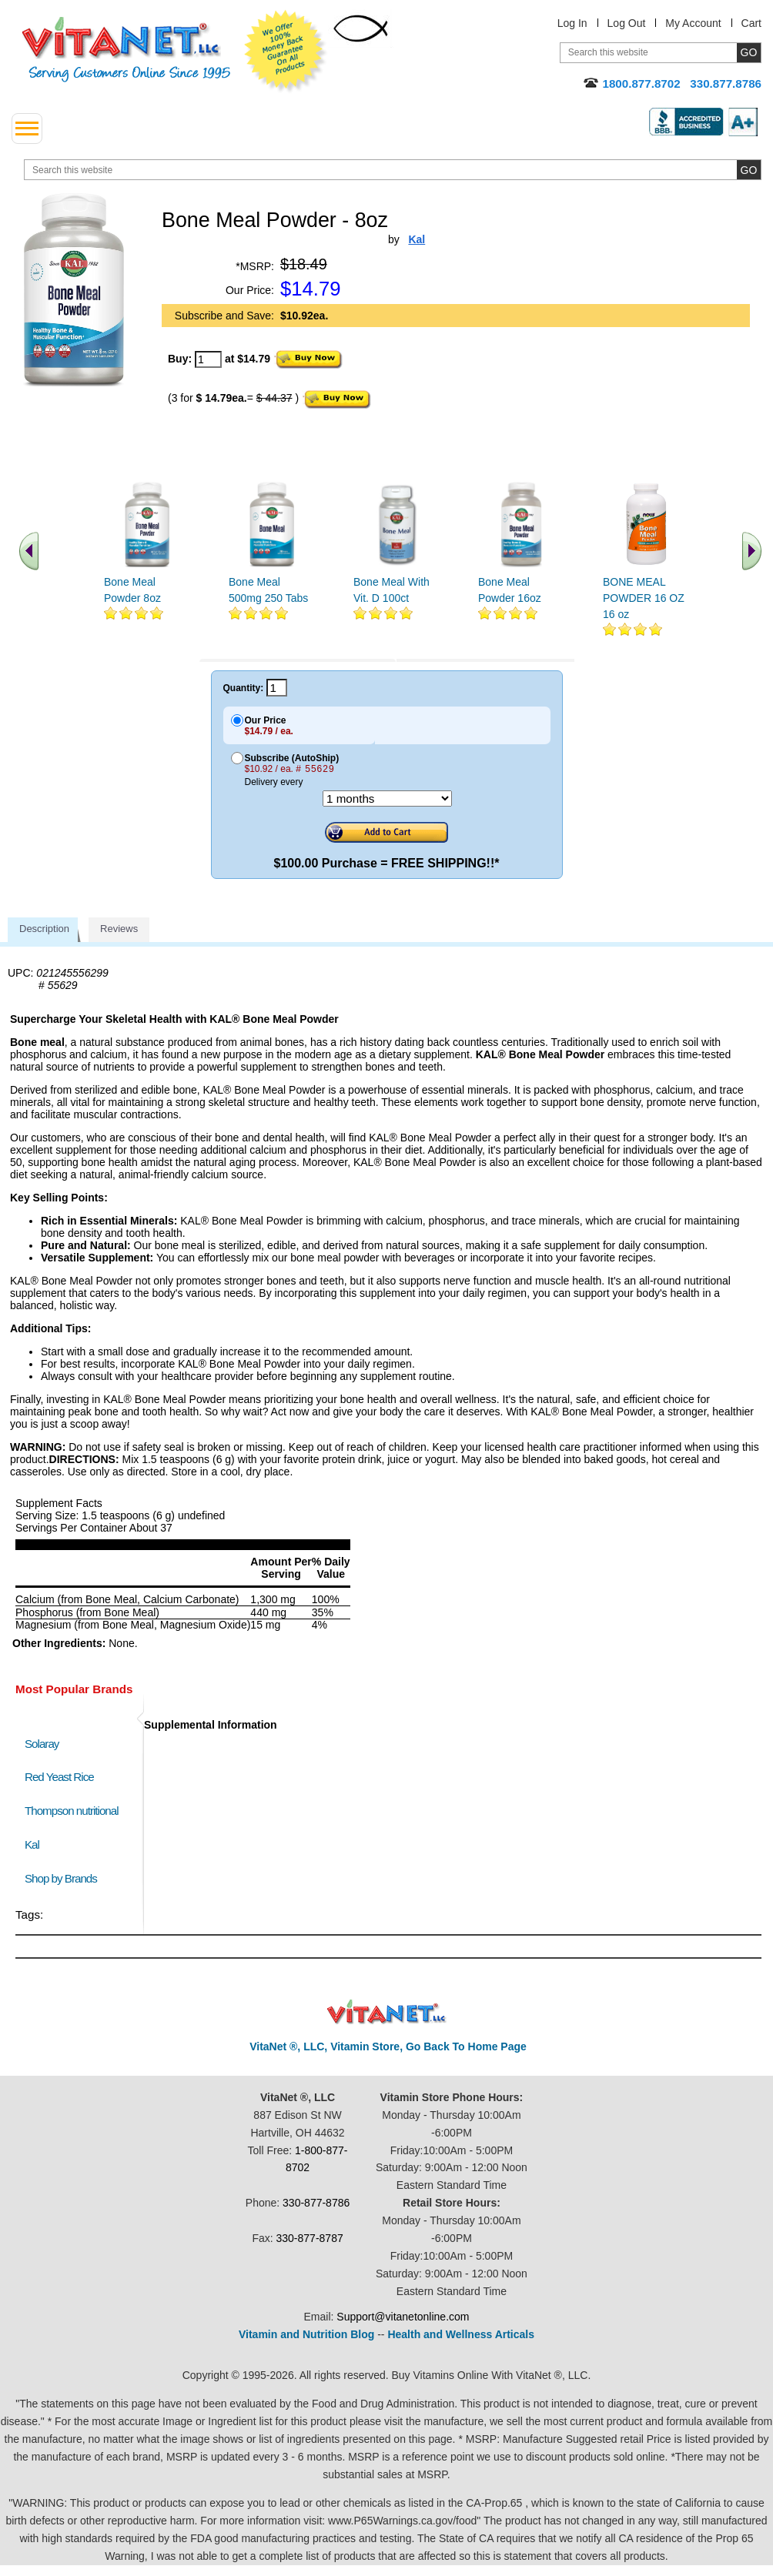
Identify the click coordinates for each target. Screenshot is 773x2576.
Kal (32, 1844)
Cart (751, 23)
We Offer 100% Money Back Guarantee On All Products (285, 51)
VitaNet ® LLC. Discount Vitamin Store (387, 2012)
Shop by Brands (64, 1878)
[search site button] (749, 169)
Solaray (42, 1743)
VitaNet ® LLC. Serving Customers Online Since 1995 (126, 49)
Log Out (626, 23)
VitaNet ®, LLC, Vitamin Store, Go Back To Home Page (388, 2046)
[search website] (393, 169)
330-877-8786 (316, 2203)
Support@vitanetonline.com (402, 2316)
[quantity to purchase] (208, 359)
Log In (572, 23)
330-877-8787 (309, 2238)
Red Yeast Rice (59, 1776)
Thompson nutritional (72, 1810)
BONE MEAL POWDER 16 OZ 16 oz (643, 598)
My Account (693, 23)
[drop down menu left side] (27, 128)
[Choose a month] (387, 798)
